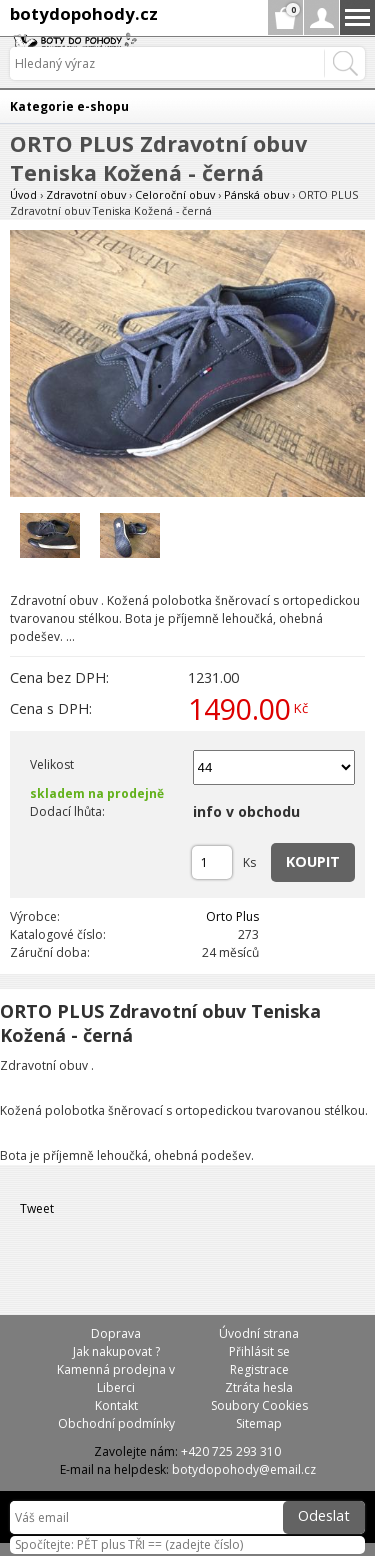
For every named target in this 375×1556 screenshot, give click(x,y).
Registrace (259, 1369)
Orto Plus (232, 916)
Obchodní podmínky (116, 1423)
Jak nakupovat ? (116, 1351)
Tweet (37, 1208)
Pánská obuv (256, 194)
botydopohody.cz (84, 13)
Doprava (116, 1333)
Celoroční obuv (175, 194)
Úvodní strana (259, 1333)
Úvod (23, 194)
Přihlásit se (259, 1351)
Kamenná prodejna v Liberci (116, 1378)
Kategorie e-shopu (69, 106)
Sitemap (259, 1423)
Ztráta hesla (259, 1387)
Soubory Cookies (259, 1405)
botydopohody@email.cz (244, 1469)
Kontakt (116, 1405)
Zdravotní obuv (86, 194)
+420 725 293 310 (231, 1451)
